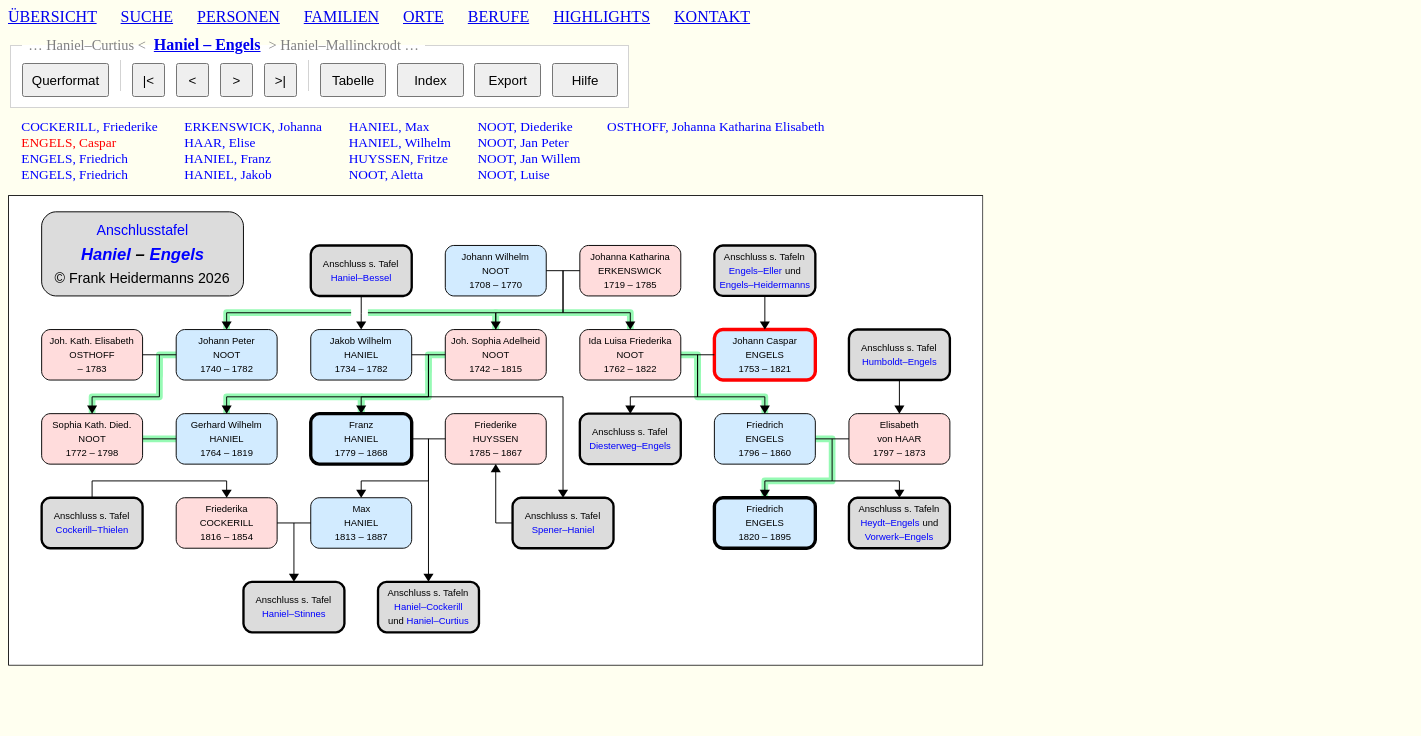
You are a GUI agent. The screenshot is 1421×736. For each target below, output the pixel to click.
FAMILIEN (341, 16)
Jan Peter (544, 142)
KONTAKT (712, 16)
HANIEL (209, 158)
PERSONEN (238, 16)
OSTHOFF (636, 126)
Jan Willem (550, 158)
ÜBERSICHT (52, 16)
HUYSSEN (379, 158)
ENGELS (46, 142)
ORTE (423, 16)
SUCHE (147, 16)
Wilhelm (428, 142)
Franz (256, 158)
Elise (242, 142)
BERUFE (498, 16)
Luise (535, 174)
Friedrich (103, 158)
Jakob (256, 174)
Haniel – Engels (207, 44)
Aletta (407, 174)
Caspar (97, 142)
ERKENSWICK (227, 126)
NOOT (367, 174)
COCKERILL (58, 126)
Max (417, 126)
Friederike (130, 126)
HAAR (203, 142)
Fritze (432, 158)
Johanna (300, 126)
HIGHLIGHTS (601, 16)
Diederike (546, 126)
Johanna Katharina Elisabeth (748, 126)
